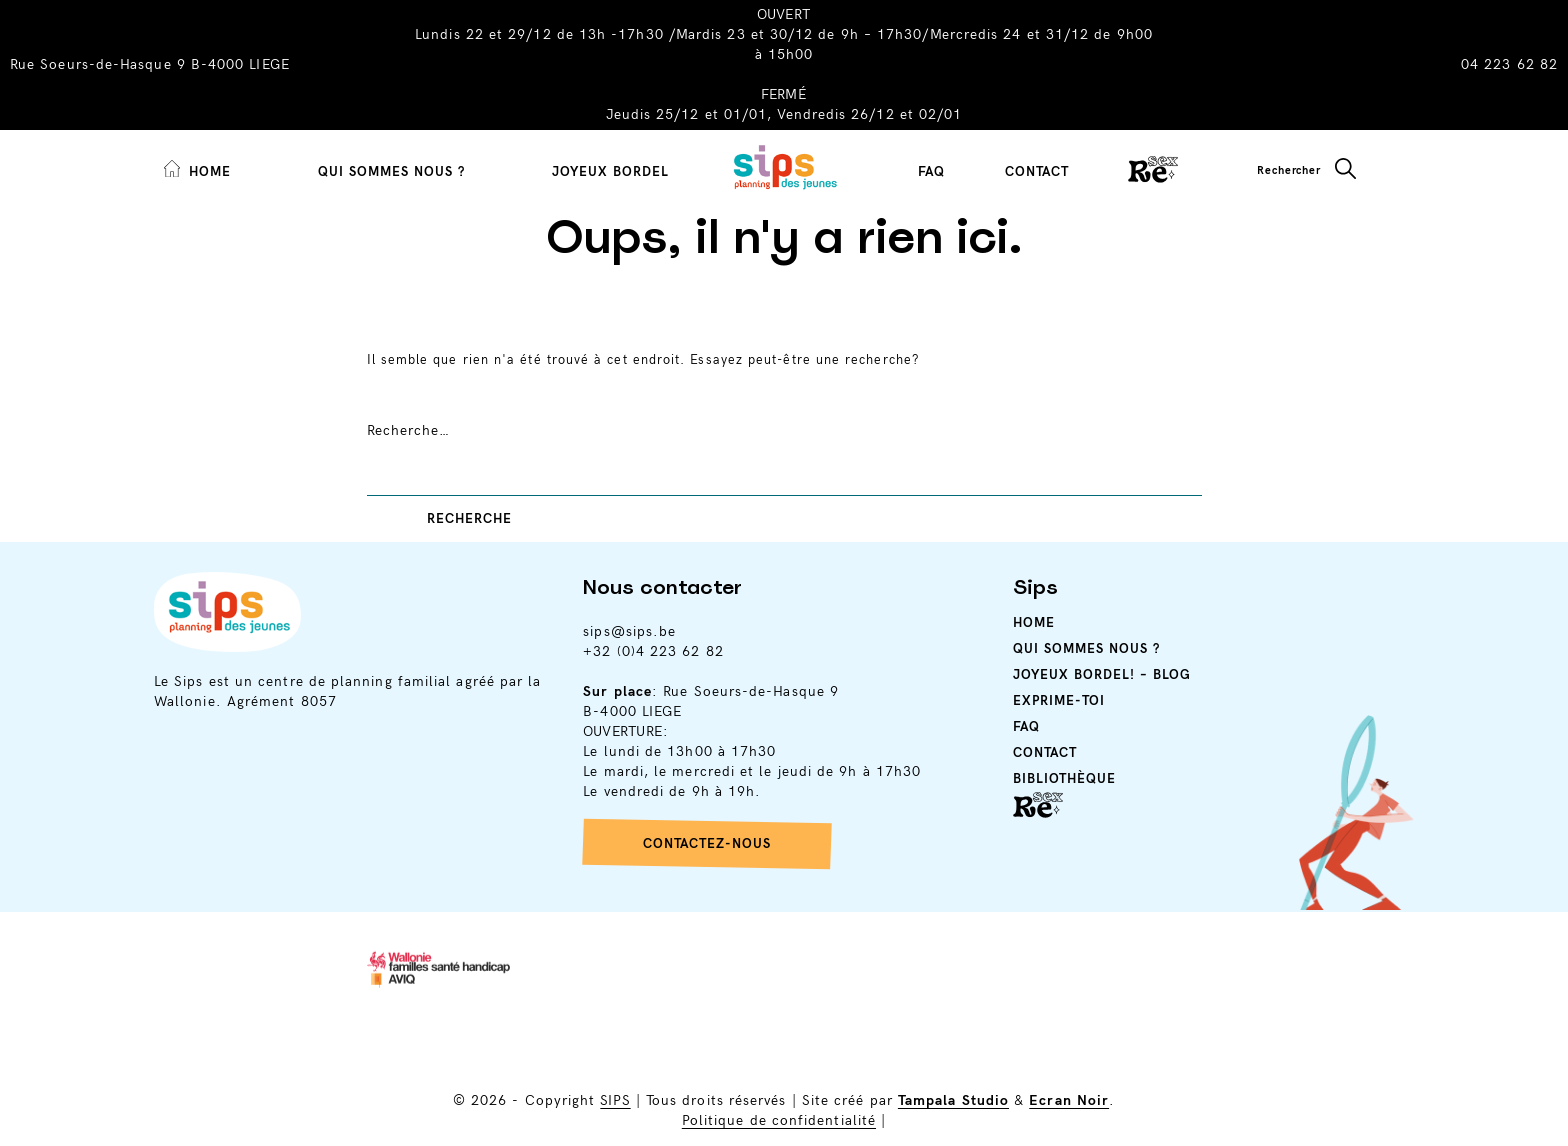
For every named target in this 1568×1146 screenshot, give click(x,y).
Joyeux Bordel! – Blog (1102, 675)
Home (1034, 623)
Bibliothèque (1064, 779)
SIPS (615, 1100)
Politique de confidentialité (779, 1120)
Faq (1026, 727)
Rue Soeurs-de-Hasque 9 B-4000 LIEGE (150, 64)
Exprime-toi (1059, 701)
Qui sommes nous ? (391, 172)
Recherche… (409, 430)
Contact (1037, 172)
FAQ (931, 172)
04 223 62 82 (1509, 64)
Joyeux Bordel (610, 172)
